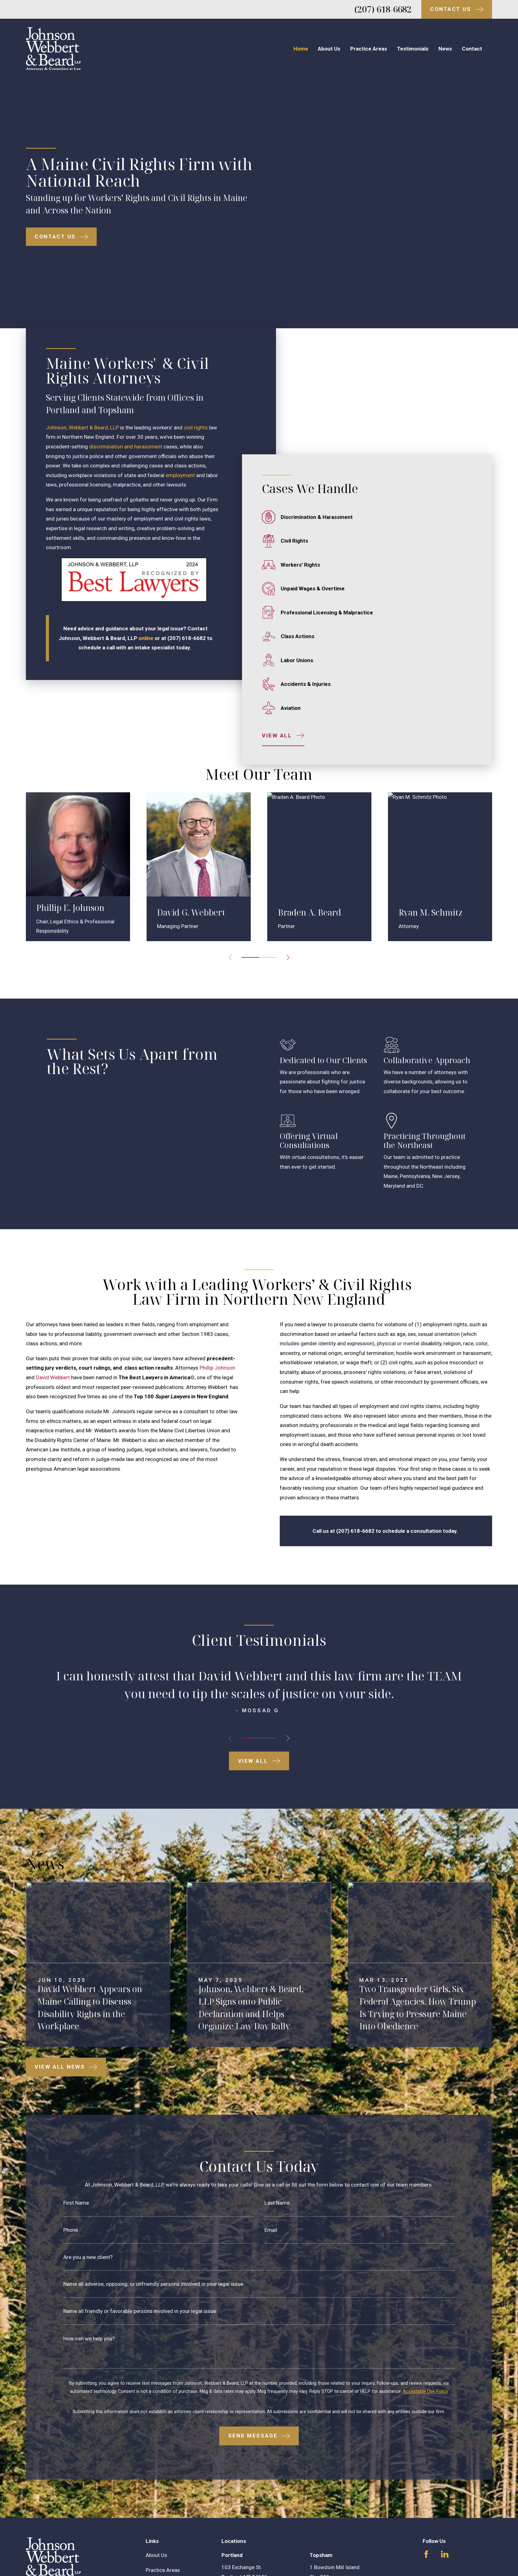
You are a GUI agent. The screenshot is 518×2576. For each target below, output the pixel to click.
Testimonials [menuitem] (412, 49)
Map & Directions (241, 2566)
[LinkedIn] (444, 2534)
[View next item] (288, 1718)
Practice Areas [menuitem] (368, 49)
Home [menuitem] (300, 49)
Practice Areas (163, 2550)
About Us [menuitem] (329, 49)
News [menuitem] (445, 49)
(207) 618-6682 (383, 9)
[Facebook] (426, 2534)
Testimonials (161, 2565)
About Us (156, 2535)
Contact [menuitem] (472, 49)
